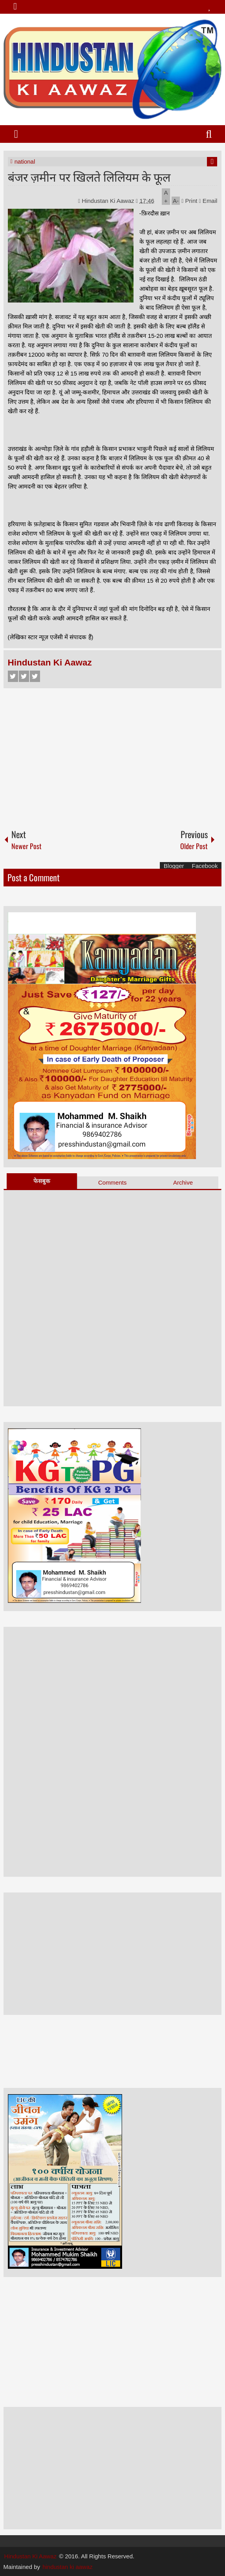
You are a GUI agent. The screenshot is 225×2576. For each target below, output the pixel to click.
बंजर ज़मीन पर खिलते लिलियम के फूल (89, 176)
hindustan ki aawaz (67, 2566)
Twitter (24, 676)
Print (189, 200)
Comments (112, 1182)
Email (208, 200)
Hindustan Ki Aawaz (109, 200)
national (25, 161)
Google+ (35, 676)
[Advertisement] (113, 755)
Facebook (13, 676)
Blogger (174, 865)
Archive (183, 1182)
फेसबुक (41, 1181)
